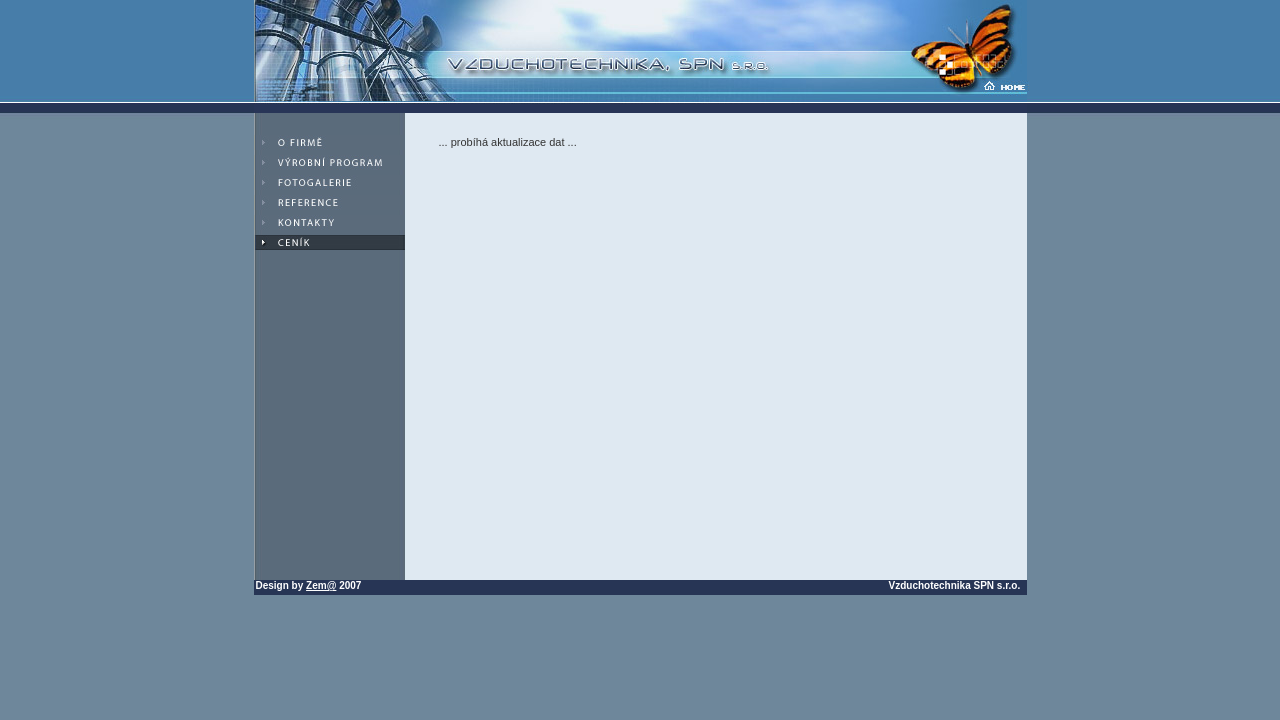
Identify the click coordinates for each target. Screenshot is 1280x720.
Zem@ (321, 585)
